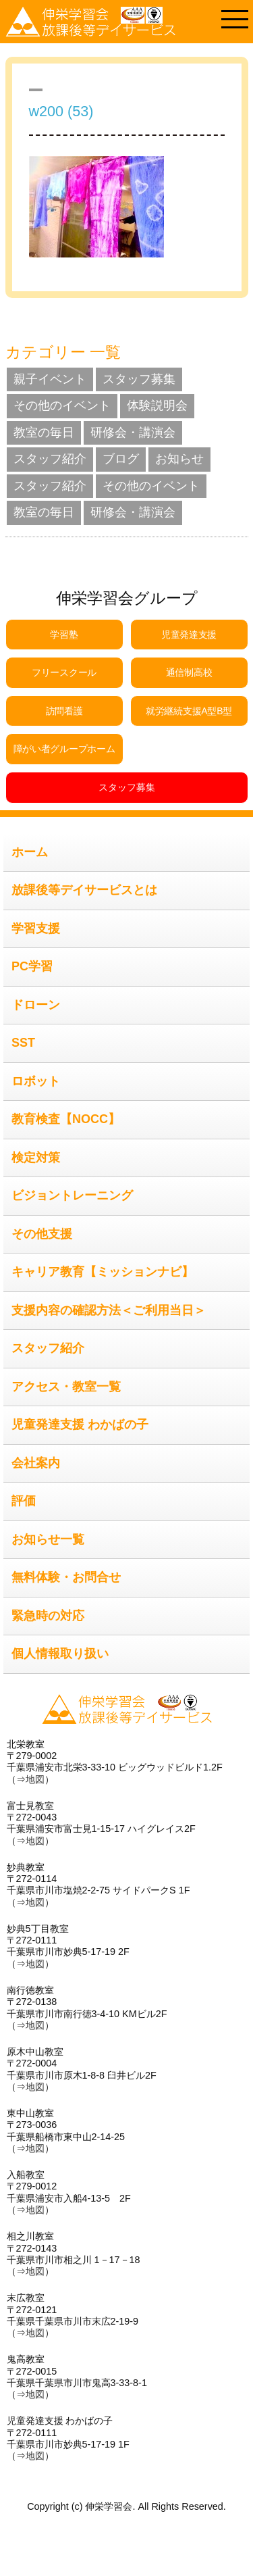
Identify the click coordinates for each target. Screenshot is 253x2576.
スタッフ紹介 (49, 459)
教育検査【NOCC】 (65, 1119)
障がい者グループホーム (64, 748)
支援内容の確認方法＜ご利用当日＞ (108, 1310)
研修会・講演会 (132, 432)
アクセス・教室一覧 (66, 1386)
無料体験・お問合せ (66, 1577)
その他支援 (41, 1234)
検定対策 (35, 1157)
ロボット (35, 1081)
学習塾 (64, 634)
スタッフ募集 (139, 379)
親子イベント (49, 379)
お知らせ (179, 459)
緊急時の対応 (47, 1616)
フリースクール (64, 672)
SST (23, 1042)
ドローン (35, 1005)
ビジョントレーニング (72, 1195)
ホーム (29, 852)
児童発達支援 (189, 634)
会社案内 (35, 1463)
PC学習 (32, 966)
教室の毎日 (43, 432)
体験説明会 (157, 405)
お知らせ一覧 (47, 1539)
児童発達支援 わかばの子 (79, 1424)
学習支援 (35, 928)
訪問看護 (64, 710)
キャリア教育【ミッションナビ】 (102, 1272)
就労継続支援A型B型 (189, 710)
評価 (23, 1501)
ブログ (121, 459)
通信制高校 (189, 672)
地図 (35, 1779)
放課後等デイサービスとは (84, 890)
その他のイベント (62, 405)
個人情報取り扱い (60, 1653)
